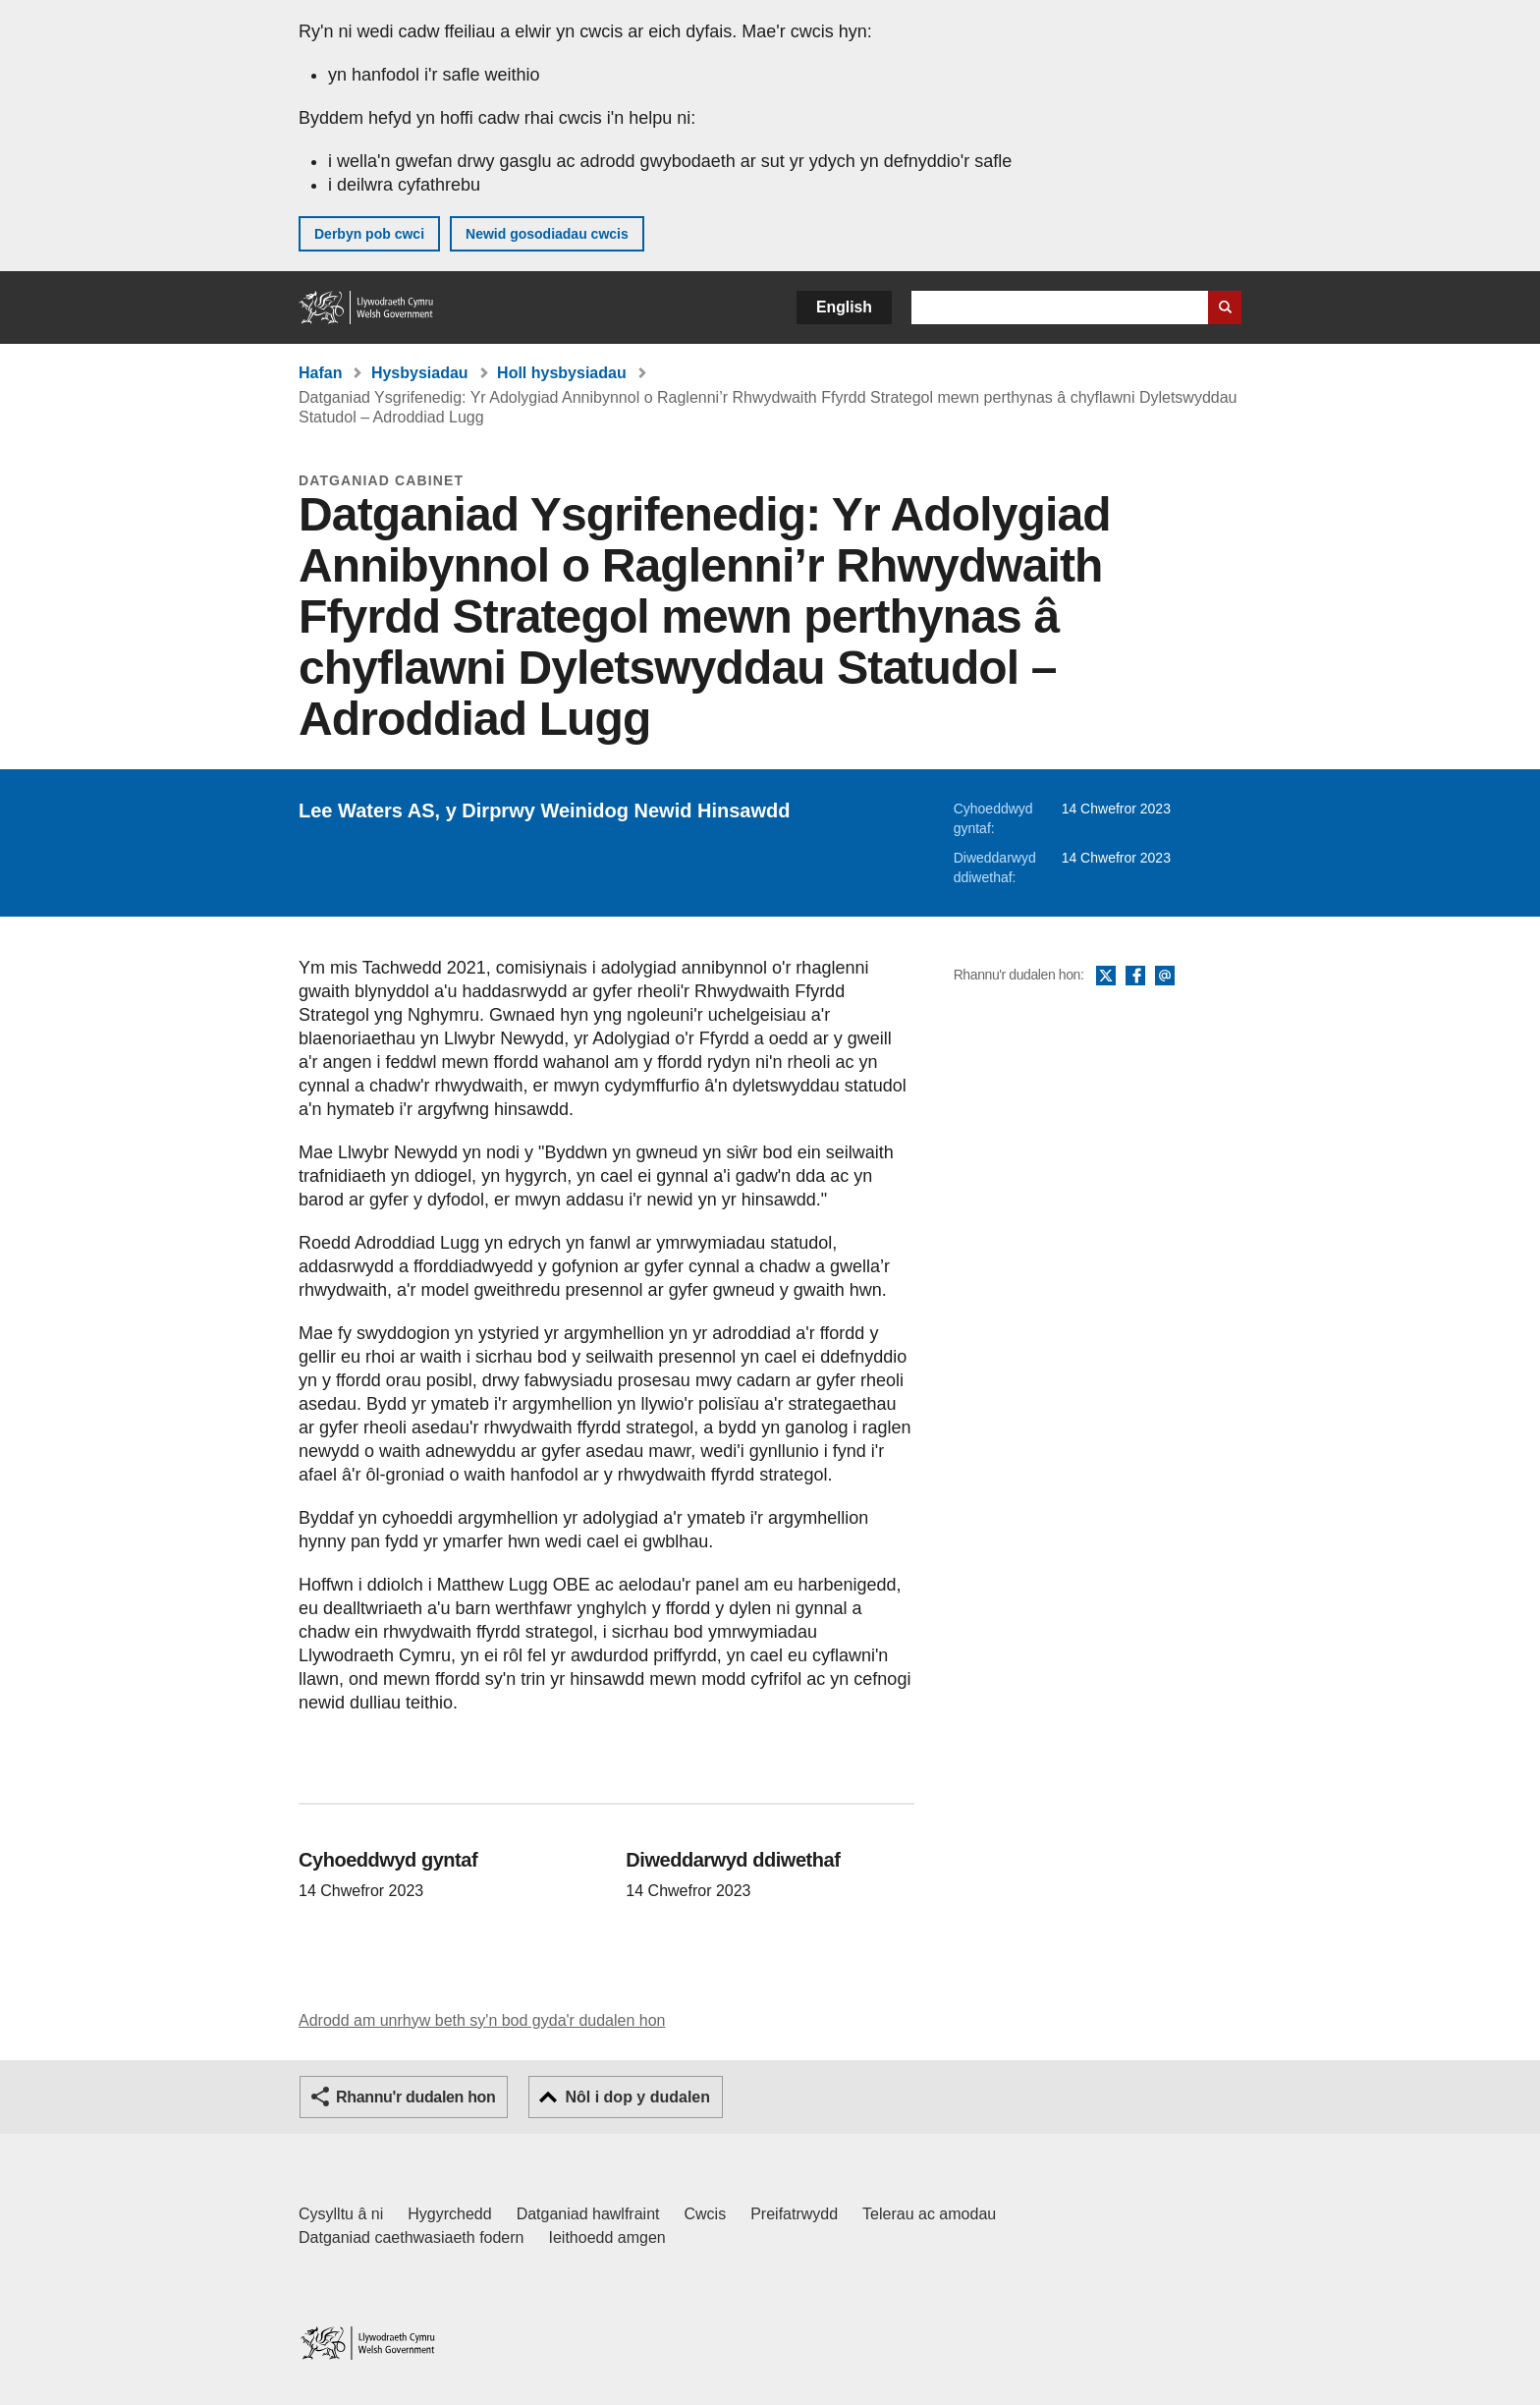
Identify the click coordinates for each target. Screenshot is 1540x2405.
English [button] (844, 307)
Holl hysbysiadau (562, 372)
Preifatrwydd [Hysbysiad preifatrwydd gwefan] (794, 2214)
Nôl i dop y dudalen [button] (637, 2097)
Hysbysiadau (419, 372)
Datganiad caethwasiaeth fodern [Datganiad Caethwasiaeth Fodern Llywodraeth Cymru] (411, 2237)
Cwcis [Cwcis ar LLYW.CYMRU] (706, 2214)
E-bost (1165, 976)
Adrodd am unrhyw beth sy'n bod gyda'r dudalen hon (482, 2020)
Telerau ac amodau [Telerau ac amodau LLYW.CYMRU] (929, 2214)
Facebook (1135, 976)
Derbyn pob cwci (369, 234)
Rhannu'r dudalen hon (415, 2097)
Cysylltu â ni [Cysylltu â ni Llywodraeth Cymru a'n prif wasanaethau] (341, 2214)
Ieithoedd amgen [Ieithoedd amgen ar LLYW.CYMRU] (607, 2237)
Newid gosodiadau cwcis (547, 234)
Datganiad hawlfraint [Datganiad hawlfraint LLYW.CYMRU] (588, 2214)
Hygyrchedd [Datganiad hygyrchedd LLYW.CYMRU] (449, 2214)
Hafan (320, 372)
